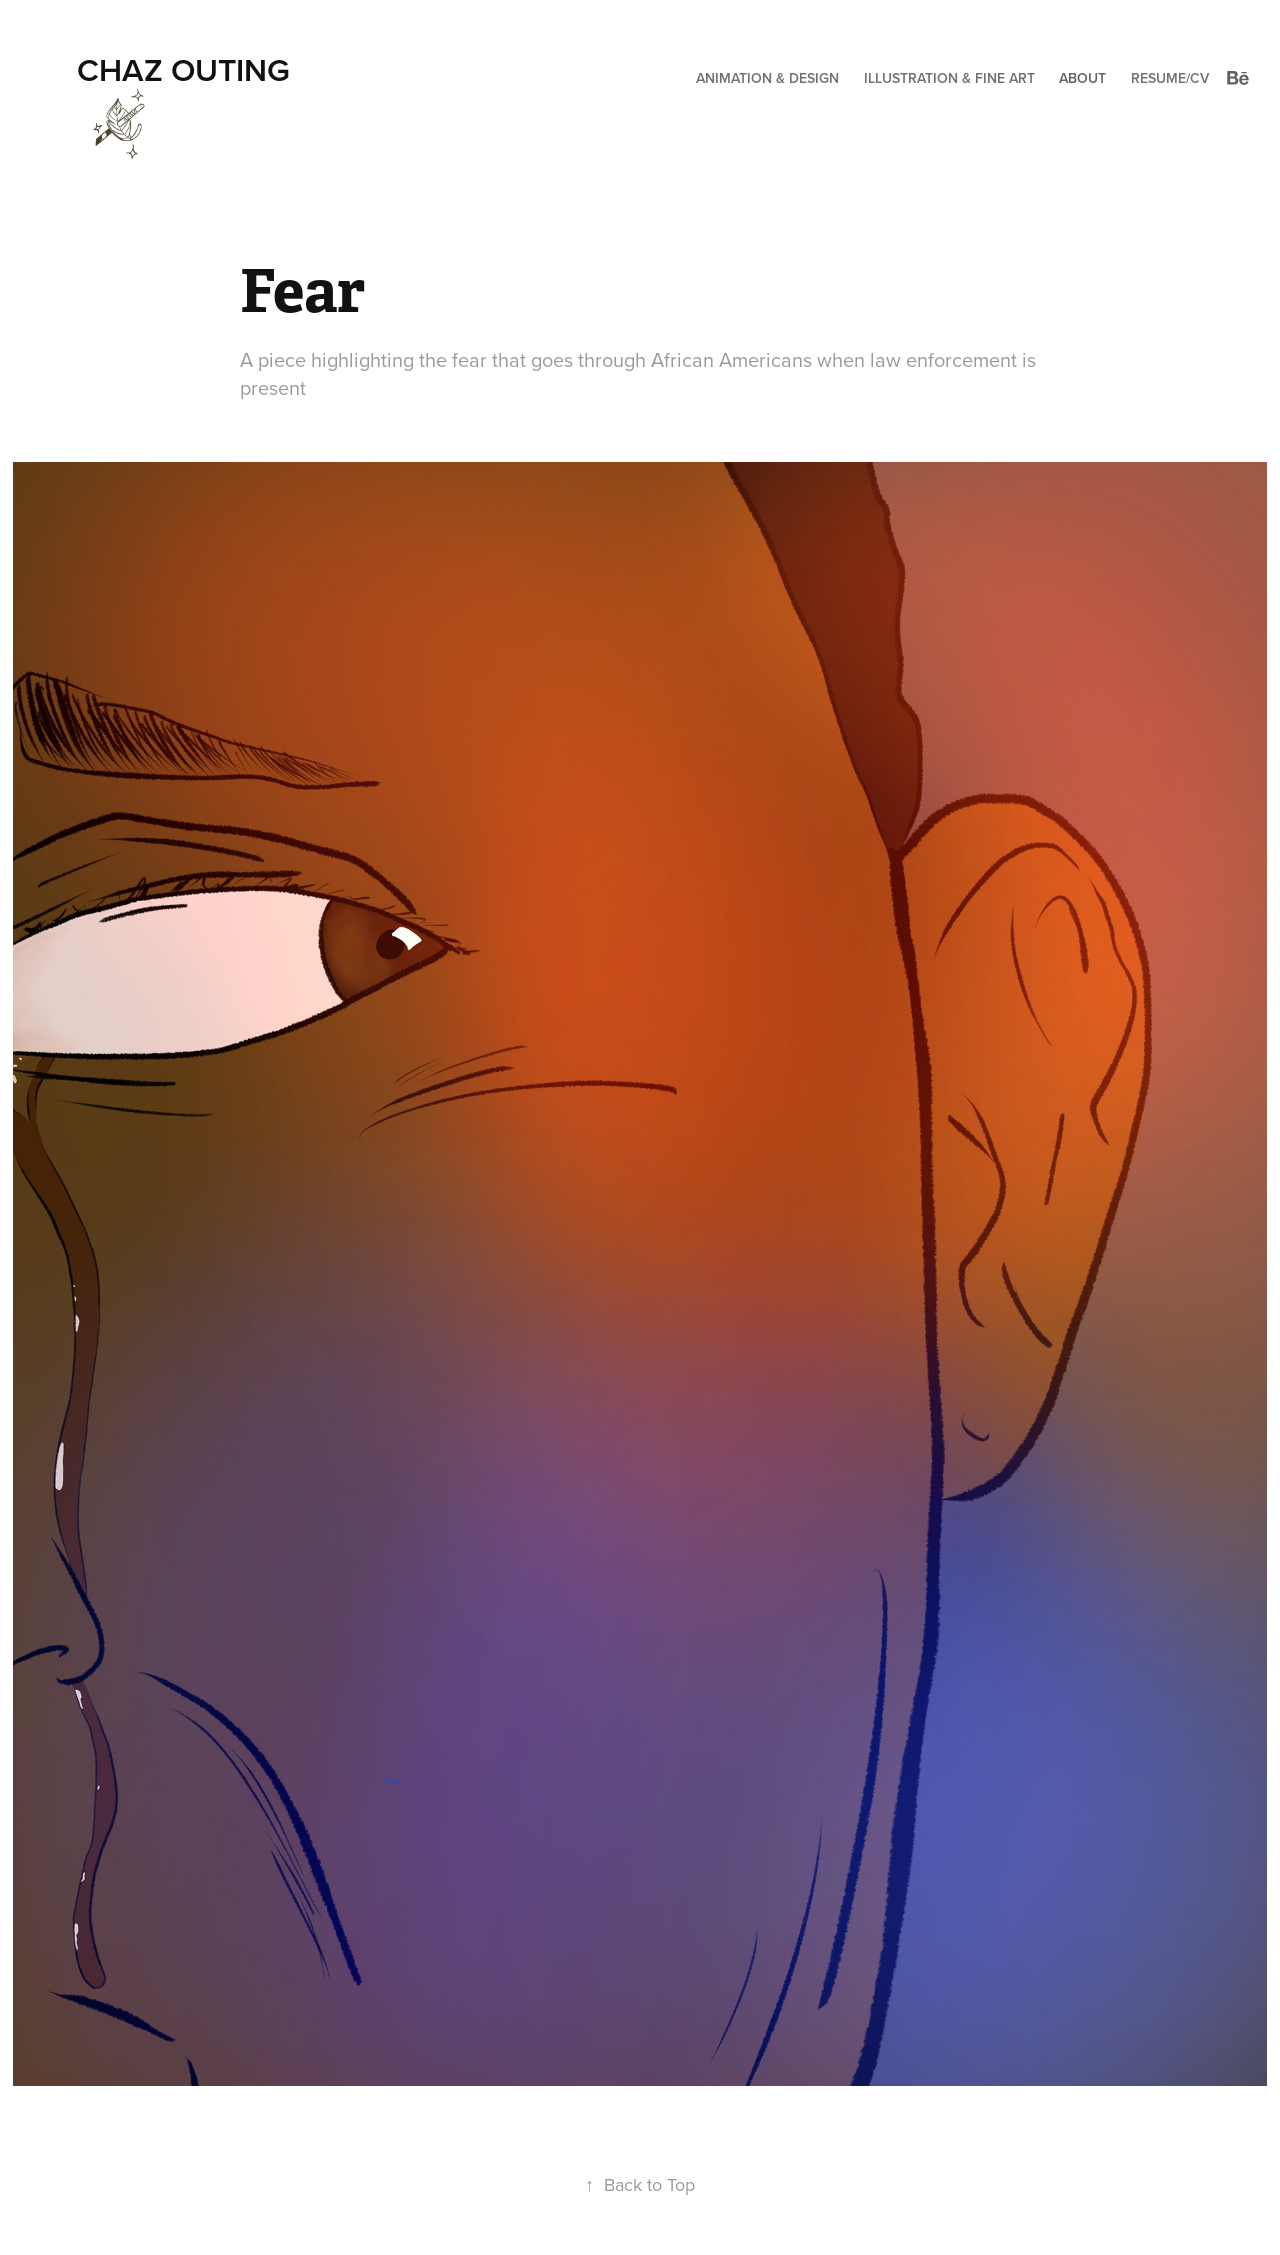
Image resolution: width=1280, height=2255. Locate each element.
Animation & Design (767, 78)
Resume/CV (1170, 78)
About (1082, 78)
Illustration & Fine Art (949, 78)
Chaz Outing (183, 69)
